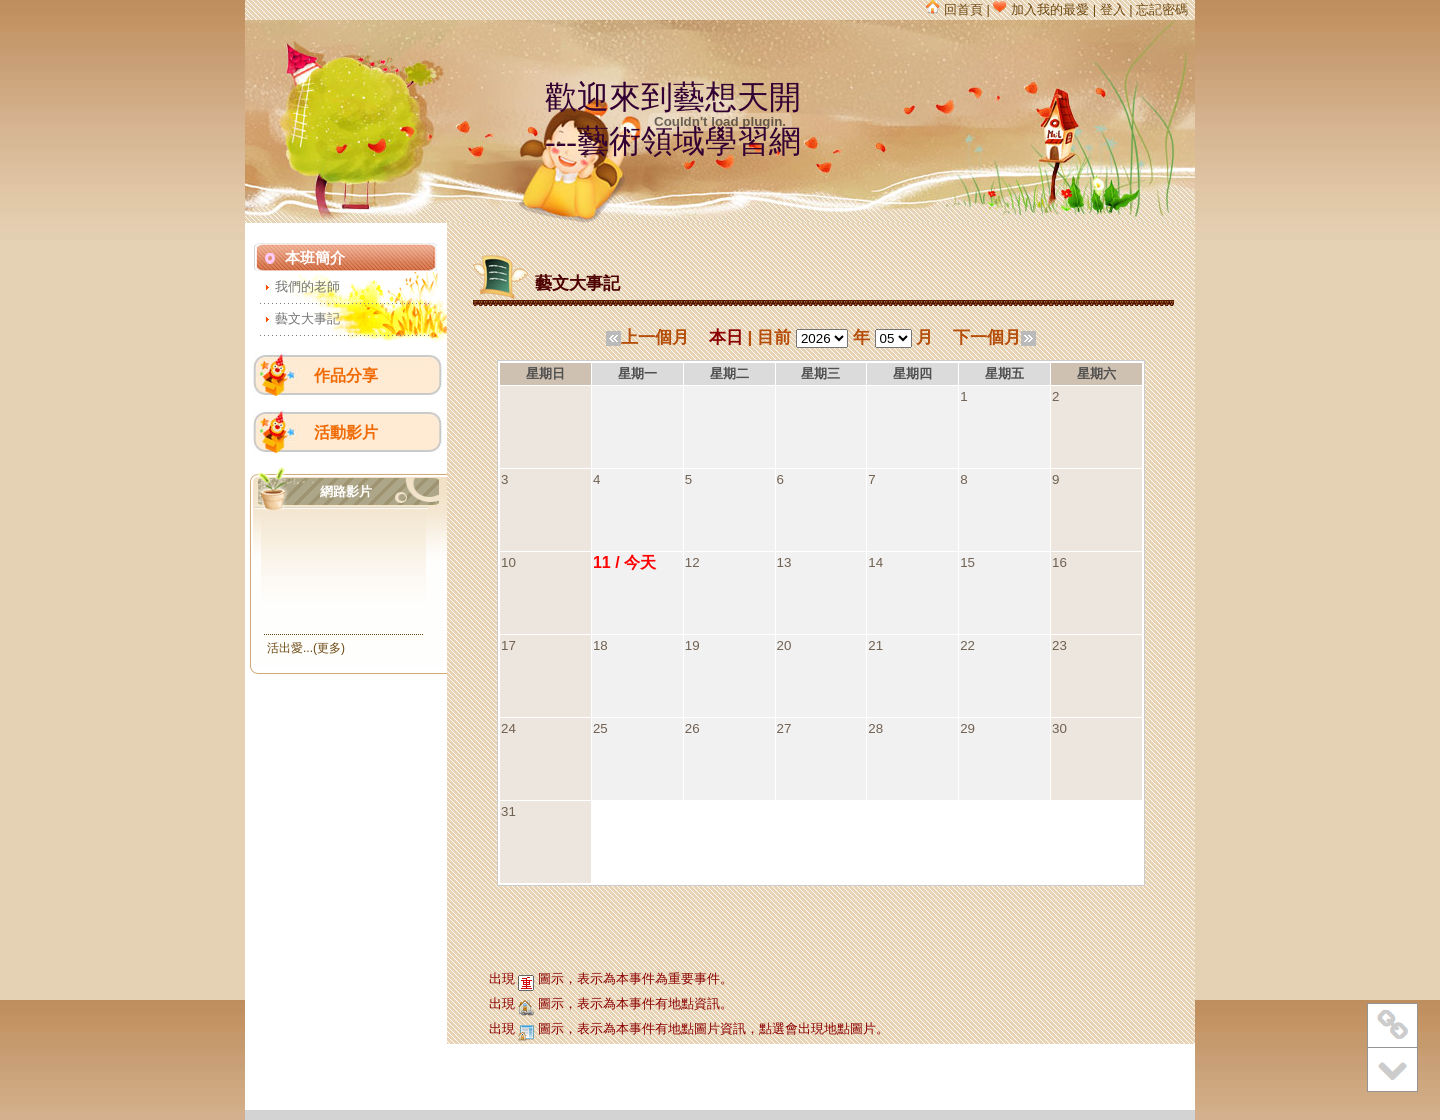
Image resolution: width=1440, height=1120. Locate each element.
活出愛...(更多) (306, 648)
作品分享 (346, 375)
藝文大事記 (307, 318)
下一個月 (994, 337)
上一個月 (647, 337)
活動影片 (346, 432)
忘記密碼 (1162, 9)
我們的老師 (307, 286)
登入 (1113, 9)
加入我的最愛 (1041, 9)
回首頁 (954, 9)
